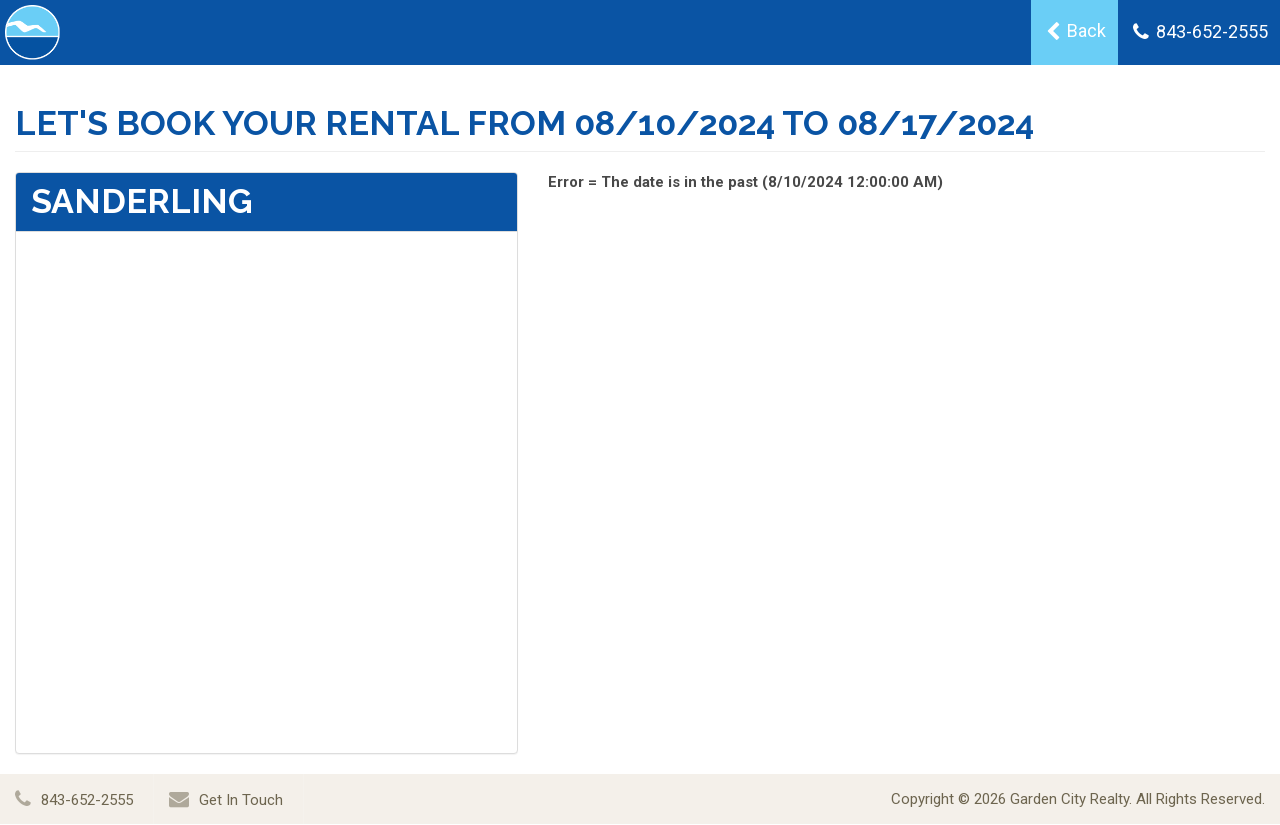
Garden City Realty (1069, 799)
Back (1076, 31)
